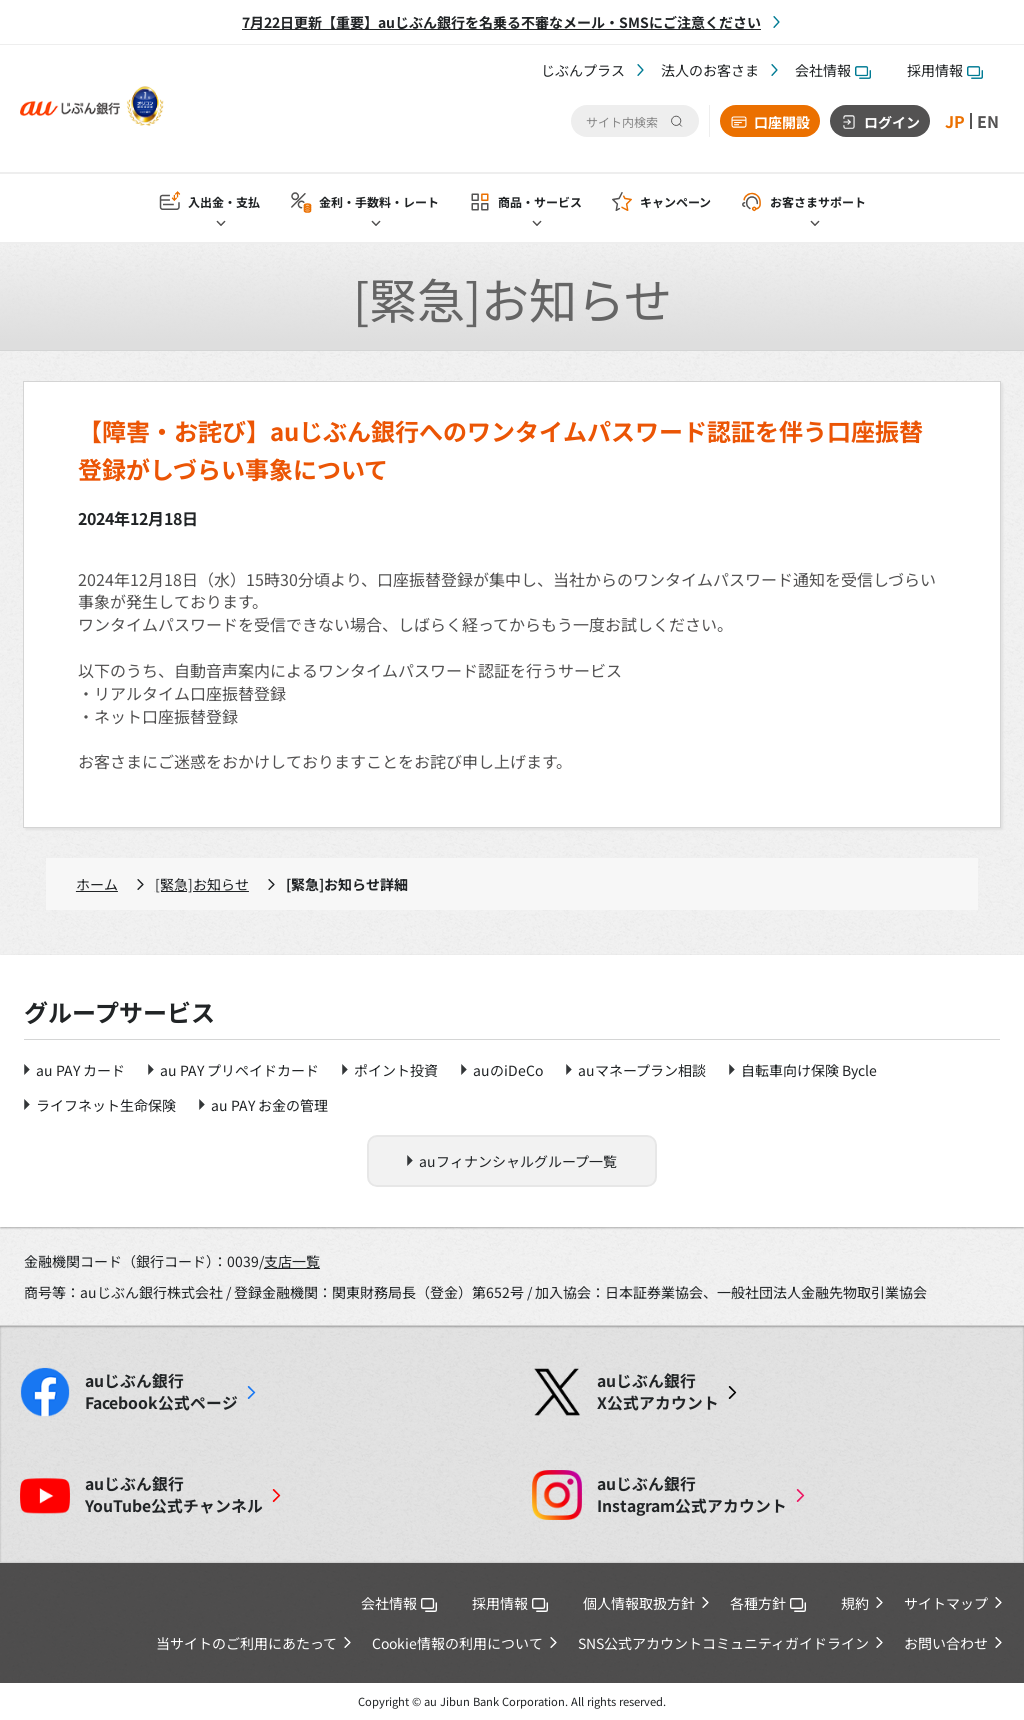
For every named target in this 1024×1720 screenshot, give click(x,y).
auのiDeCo (508, 1070)
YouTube (174, 1495)
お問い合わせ (946, 1643)
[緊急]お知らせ (202, 884)
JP (955, 121)
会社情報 (833, 70)
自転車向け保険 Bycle (809, 1070)
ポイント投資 (396, 1070)
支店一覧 (292, 1261)
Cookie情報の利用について (457, 1643)
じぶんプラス (583, 70)
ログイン (892, 122)
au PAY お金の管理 (269, 1105)
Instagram (692, 1495)
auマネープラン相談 (642, 1070)
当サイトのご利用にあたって (246, 1643)
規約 (855, 1603)
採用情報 (945, 70)
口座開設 (782, 122)
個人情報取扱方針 (639, 1603)
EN (988, 121)
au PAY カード (80, 1070)
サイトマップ (946, 1603)
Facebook (161, 1392)
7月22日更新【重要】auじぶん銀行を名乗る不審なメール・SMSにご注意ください (501, 22)
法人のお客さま (710, 70)
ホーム (97, 884)
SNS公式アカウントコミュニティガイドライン (723, 1643)
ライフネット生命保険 (106, 1105)
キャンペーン (675, 201)
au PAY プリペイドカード (239, 1070)
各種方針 (768, 1603)
